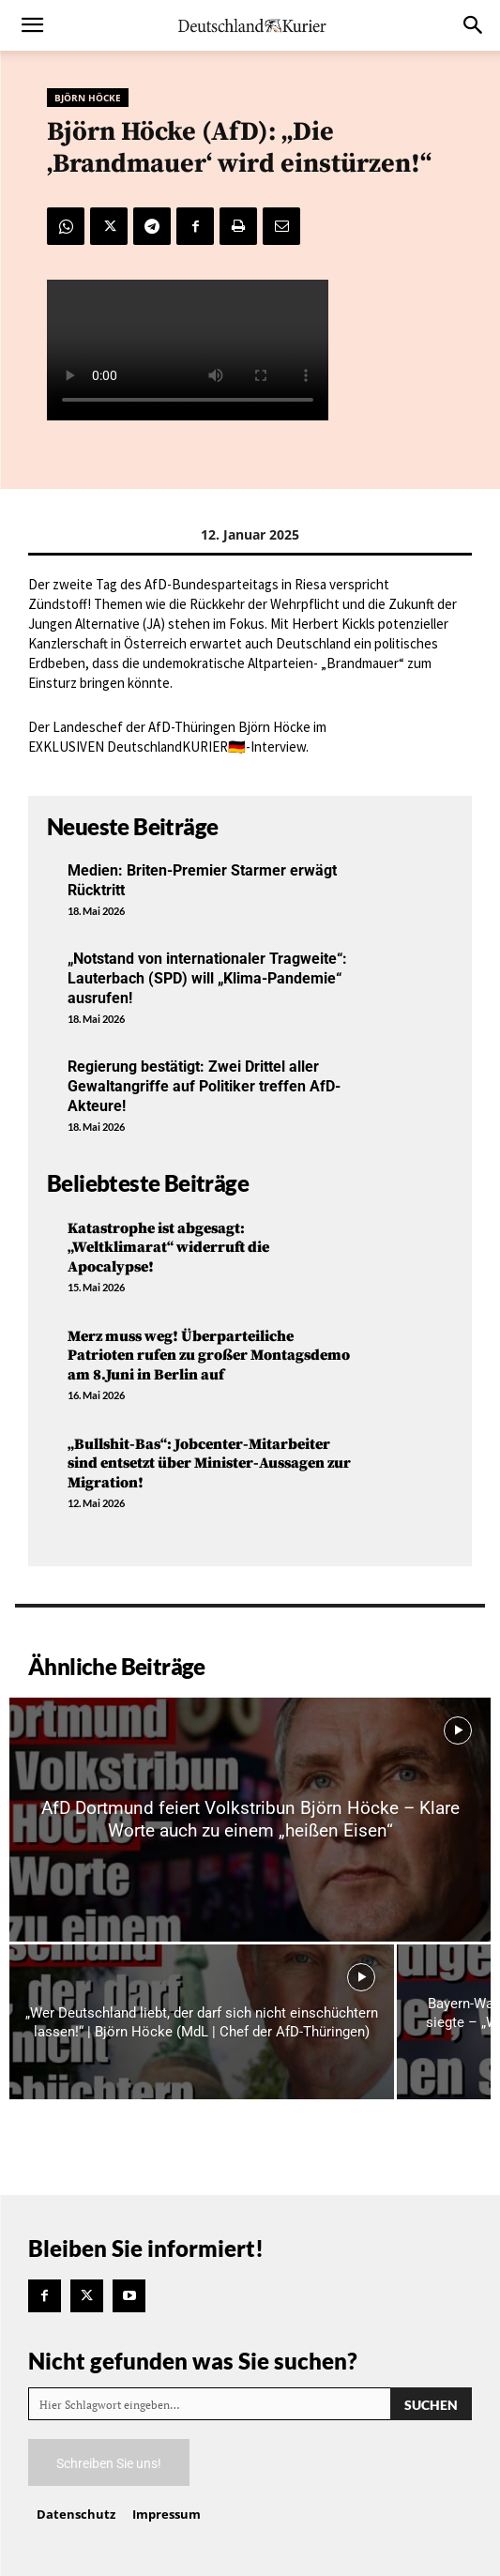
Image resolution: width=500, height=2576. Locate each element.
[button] (32, 25)
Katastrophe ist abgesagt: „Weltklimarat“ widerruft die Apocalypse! (168, 1248)
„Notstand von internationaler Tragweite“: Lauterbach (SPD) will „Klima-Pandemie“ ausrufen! (207, 978)
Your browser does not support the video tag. (187, 350)
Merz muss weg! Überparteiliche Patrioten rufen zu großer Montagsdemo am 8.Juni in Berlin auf (209, 1356)
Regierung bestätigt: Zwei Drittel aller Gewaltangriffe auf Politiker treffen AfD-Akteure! (204, 1086)
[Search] (431, 2403)
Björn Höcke (88, 97)
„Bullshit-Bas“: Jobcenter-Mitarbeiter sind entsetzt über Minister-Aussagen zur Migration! (209, 1464)
